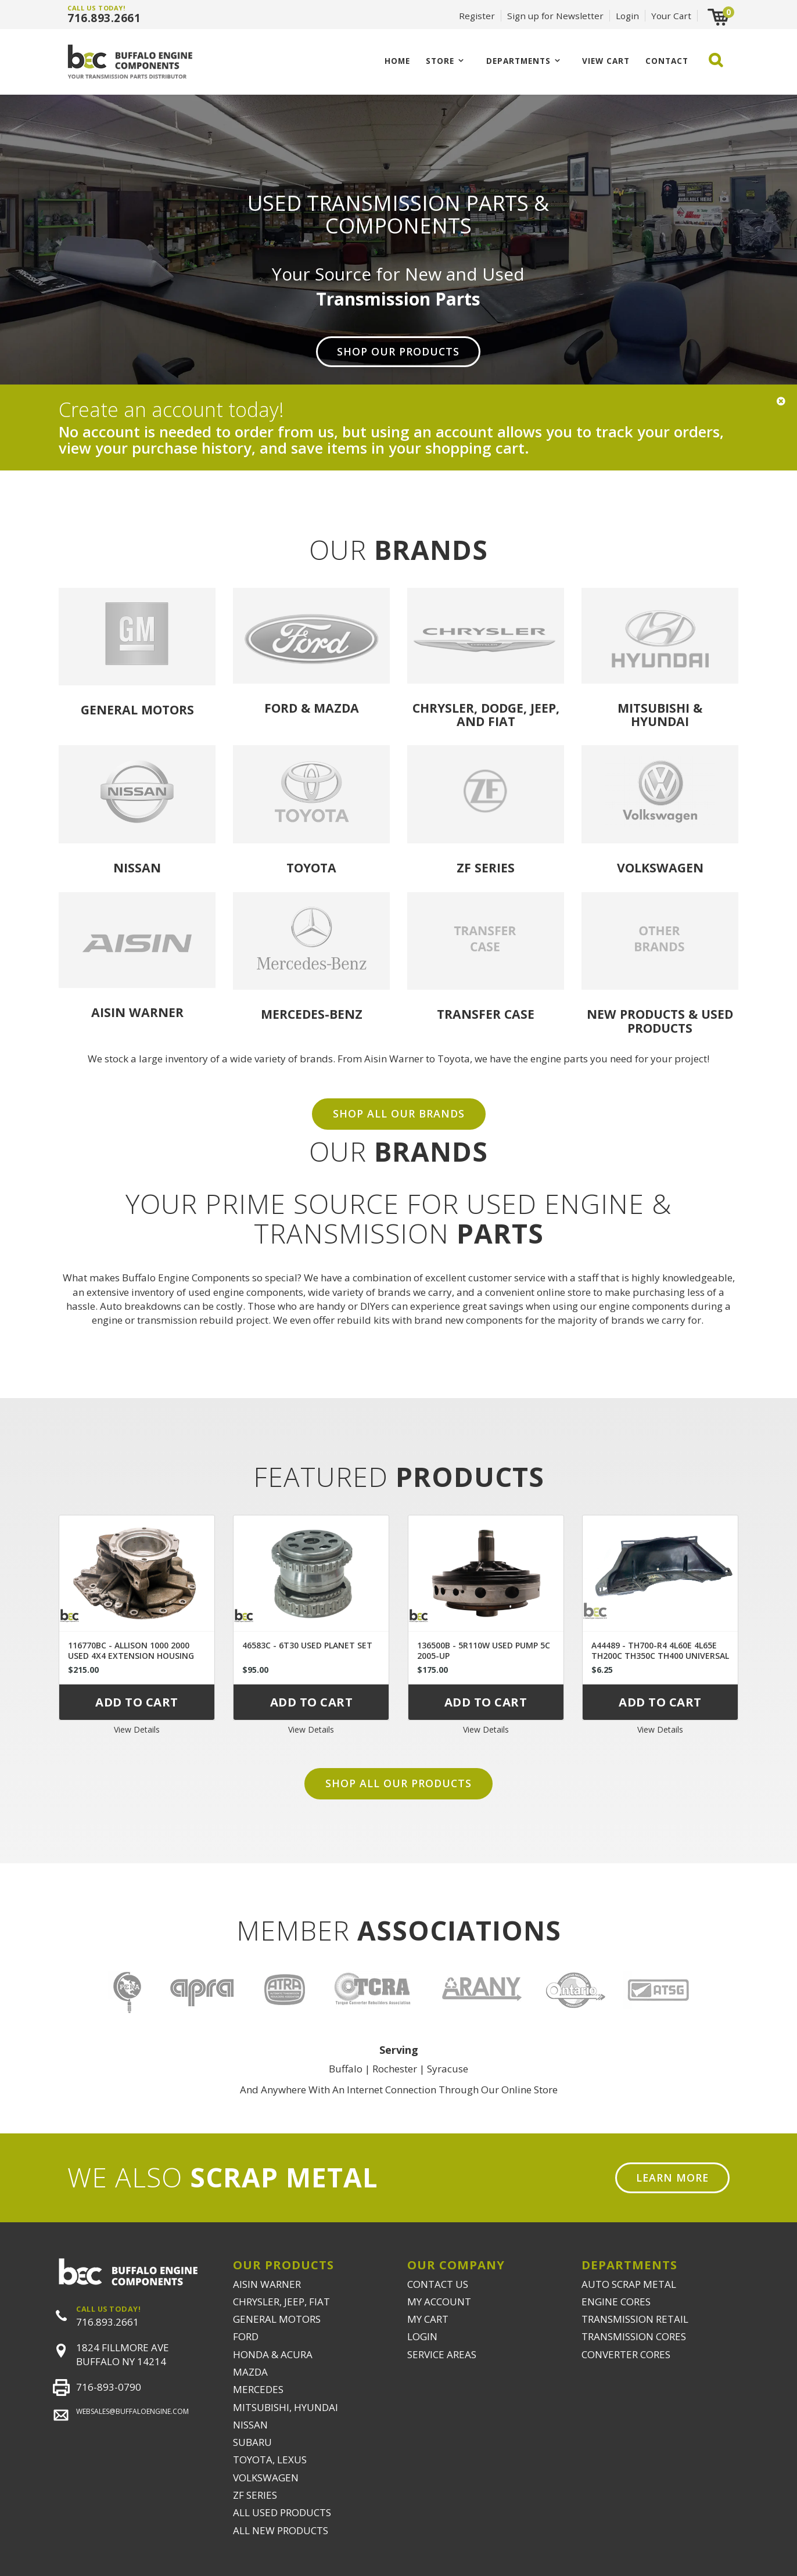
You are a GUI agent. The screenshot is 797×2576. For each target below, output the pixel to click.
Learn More (672, 2178)
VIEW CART (606, 60)
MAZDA (250, 2372)
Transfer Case (485, 1013)
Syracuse (447, 2068)
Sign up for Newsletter (555, 15)
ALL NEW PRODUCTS (280, 2530)
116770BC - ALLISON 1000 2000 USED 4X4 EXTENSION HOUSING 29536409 (131, 1656)
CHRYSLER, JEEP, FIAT (281, 2301)
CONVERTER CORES (625, 2354)
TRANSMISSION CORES (633, 2336)
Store (440, 60)
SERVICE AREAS (441, 2354)
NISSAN (250, 2424)
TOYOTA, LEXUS (270, 2459)
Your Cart (671, 15)
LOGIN (422, 2336)
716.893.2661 (104, 18)
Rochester (394, 2068)
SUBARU (252, 2442)
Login (627, 15)
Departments (518, 60)
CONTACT (666, 60)
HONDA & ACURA (273, 2354)
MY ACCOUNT (439, 2301)
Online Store (529, 2089)
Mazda (336, 707)
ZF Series (486, 867)
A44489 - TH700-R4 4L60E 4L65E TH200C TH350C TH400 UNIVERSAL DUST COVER (660, 1656)
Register (477, 15)
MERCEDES (258, 2389)
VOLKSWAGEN (266, 2477)
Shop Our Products (398, 351)
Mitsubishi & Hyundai (660, 714)
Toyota (311, 867)
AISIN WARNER (267, 2284)
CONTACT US (437, 2284)
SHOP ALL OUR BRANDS (399, 1113)
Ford (280, 707)
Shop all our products (398, 1783)
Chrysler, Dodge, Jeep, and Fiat (485, 714)
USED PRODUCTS (680, 1020)
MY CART (427, 2319)
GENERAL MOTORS (277, 2319)
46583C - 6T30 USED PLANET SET (307, 1645)
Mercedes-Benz (311, 1013)
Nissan (137, 867)
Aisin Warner (137, 1012)
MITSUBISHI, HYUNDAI (285, 2407)
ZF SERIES (255, 2495)
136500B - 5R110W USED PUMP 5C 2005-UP (483, 1650)
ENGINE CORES (616, 2301)
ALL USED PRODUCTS (282, 2512)
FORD (246, 2336)
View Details (137, 1729)
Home (397, 60)
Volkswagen (660, 867)
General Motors (137, 709)
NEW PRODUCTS (636, 1013)
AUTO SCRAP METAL (628, 2284)
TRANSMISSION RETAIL (634, 2319)
